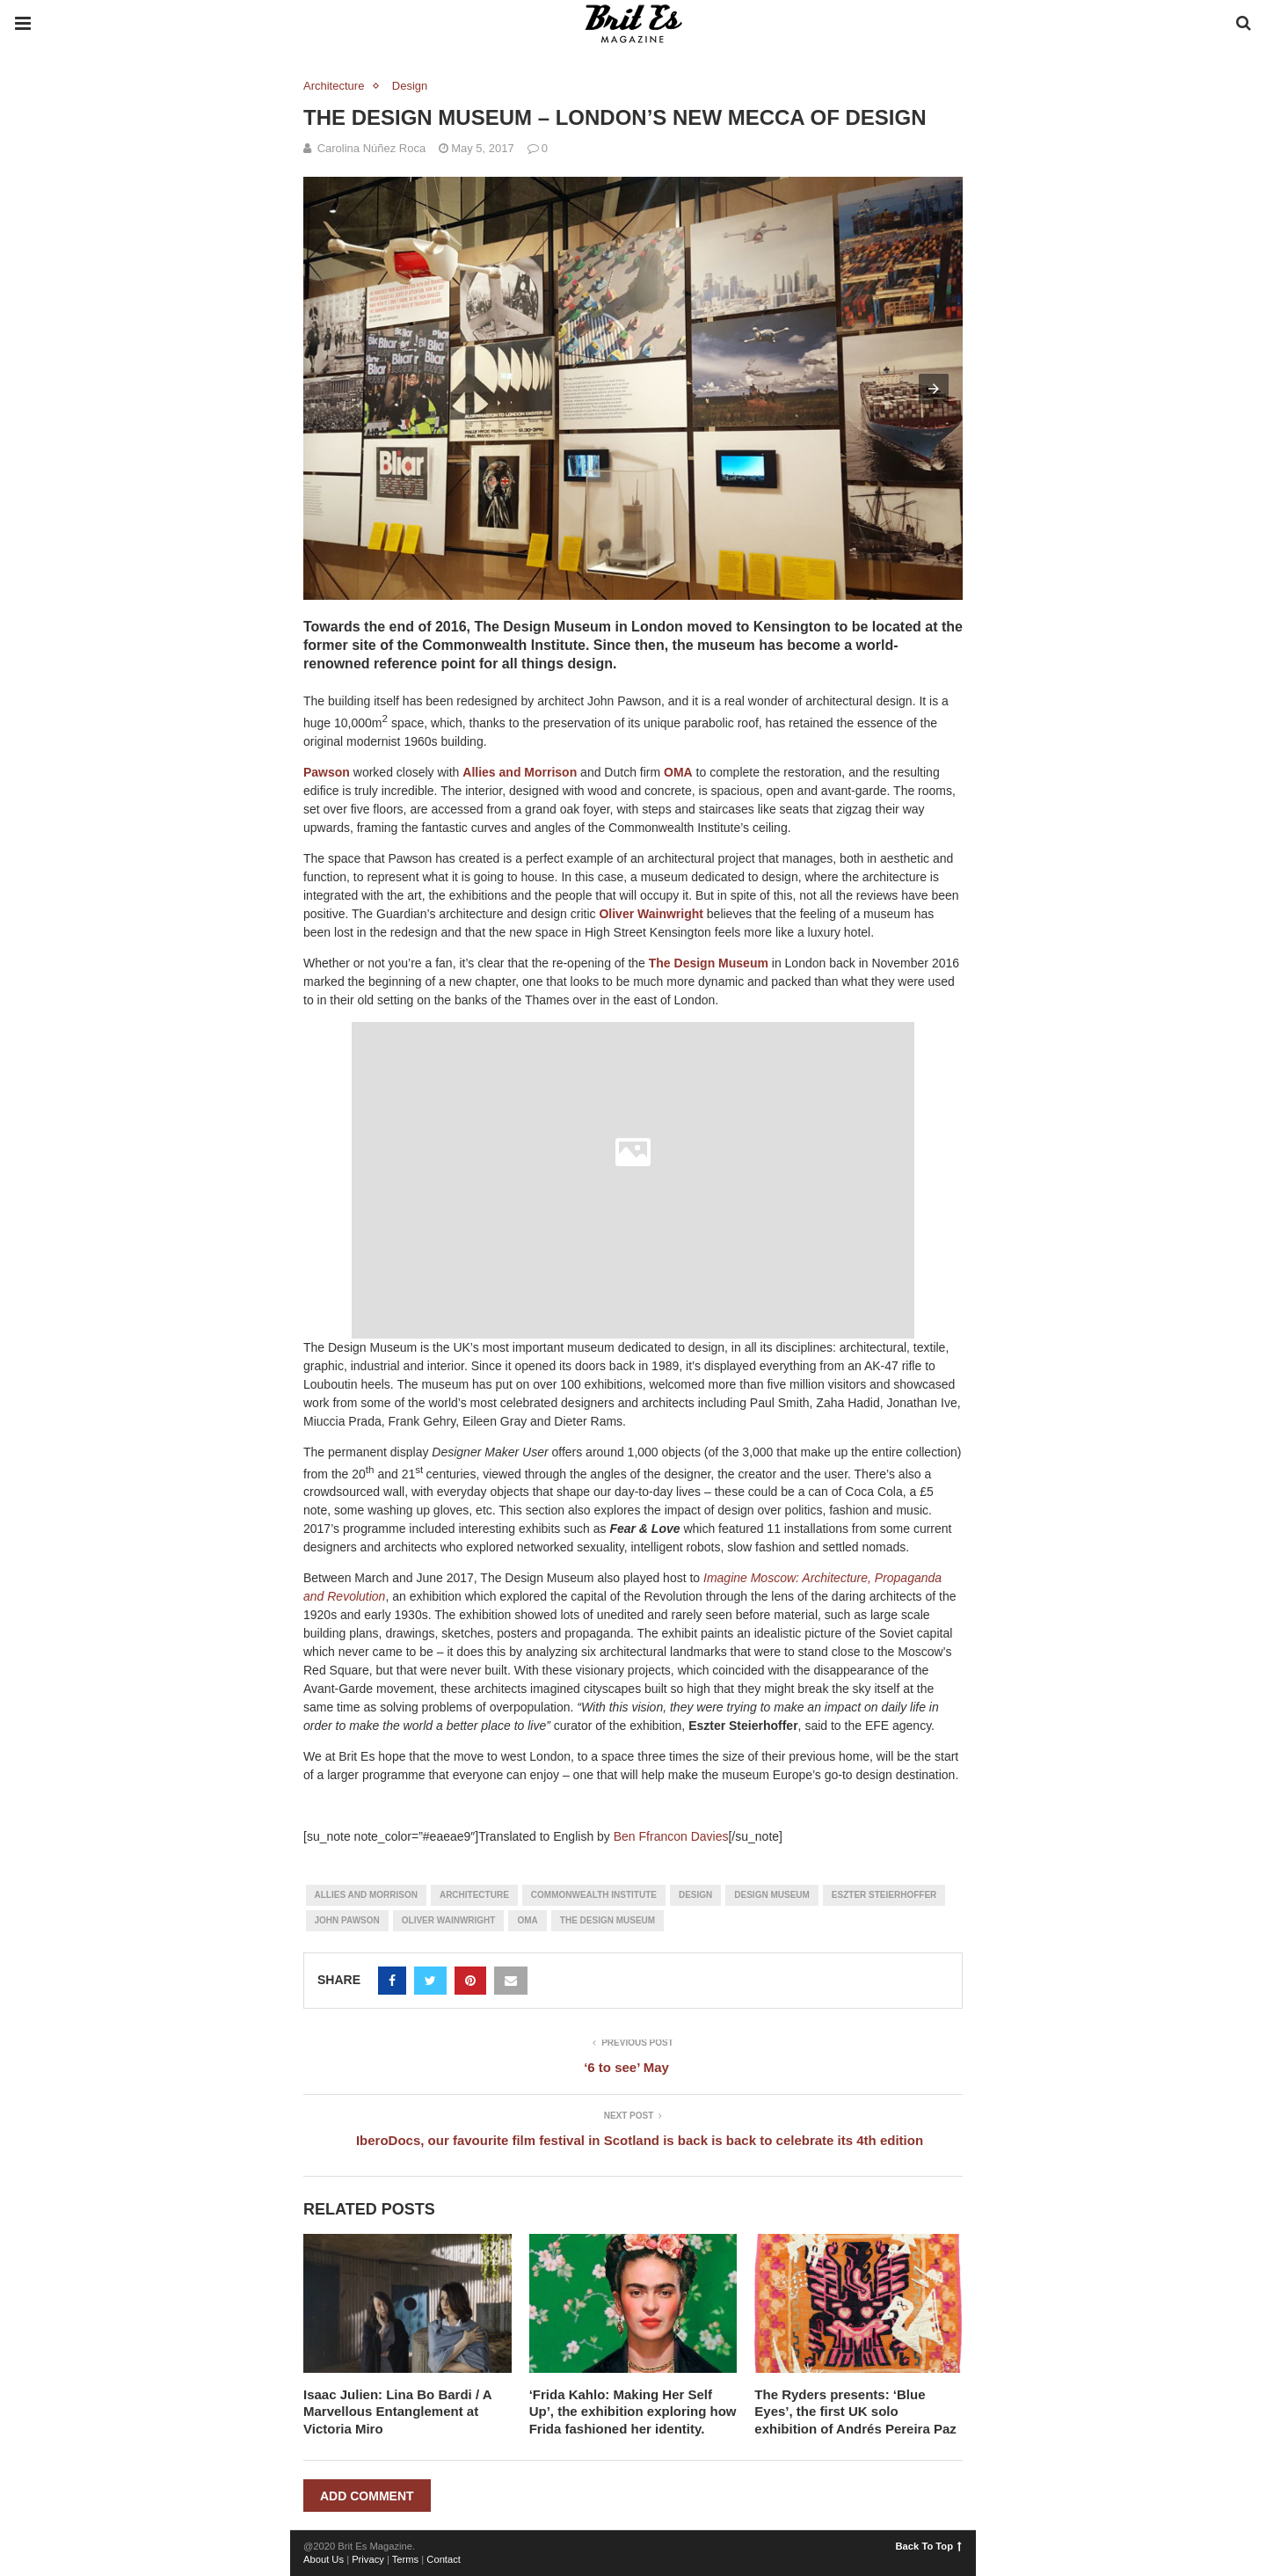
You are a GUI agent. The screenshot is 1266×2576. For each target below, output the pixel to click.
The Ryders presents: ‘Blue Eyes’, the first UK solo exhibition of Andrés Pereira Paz (855, 2411)
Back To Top (929, 2546)
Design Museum (772, 1895)
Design (409, 85)
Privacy (368, 2559)
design (695, 1895)
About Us (323, 2559)
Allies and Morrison (519, 772)
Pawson (326, 772)
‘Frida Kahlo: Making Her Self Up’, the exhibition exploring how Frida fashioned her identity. (633, 2411)
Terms (405, 2559)
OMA (678, 772)
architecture (474, 1895)
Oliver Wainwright (651, 914)
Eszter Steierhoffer (884, 1895)
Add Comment (367, 2496)
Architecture (333, 85)
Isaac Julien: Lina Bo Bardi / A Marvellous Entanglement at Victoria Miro (397, 2411)
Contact (443, 2559)
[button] (934, 389)
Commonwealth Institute (594, 1895)
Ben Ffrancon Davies (671, 1836)
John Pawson (347, 1920)
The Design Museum (708, 963)
